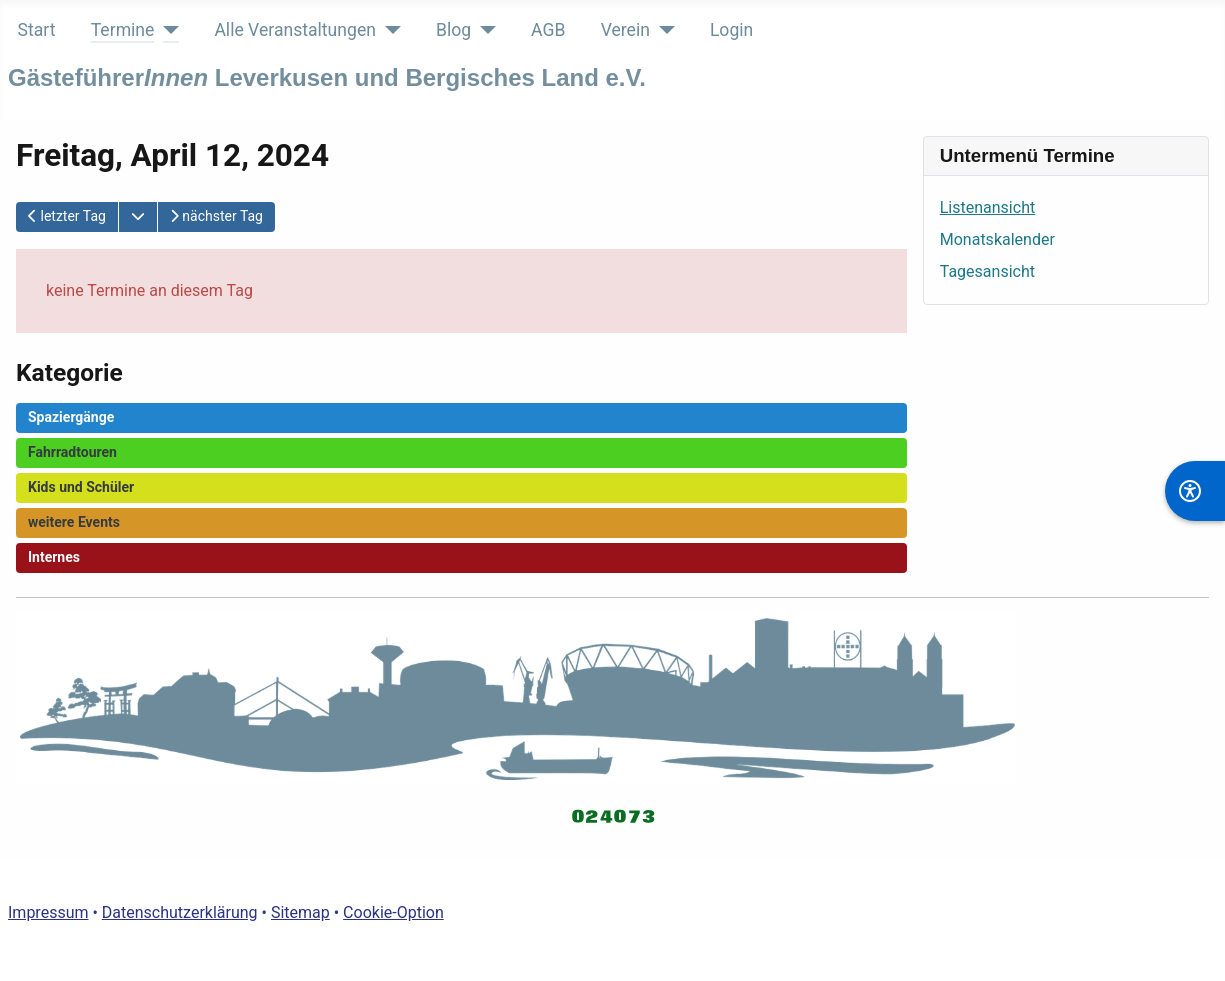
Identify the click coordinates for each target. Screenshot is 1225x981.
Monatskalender (997, 239)
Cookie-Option (393, 912)
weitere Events (74, 522)
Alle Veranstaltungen (295, 30)
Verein (625, 30)
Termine (123, 30)
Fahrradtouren (72, 452)
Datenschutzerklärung (180, 912)
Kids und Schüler (81, 487)
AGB (548, 30)
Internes (54, 557)
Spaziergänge (71, 417)
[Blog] (483, 30)
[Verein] (662, 30)
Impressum (48, 912)
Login (731, 30)
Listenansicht (987, 207)
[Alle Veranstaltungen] (388, 30)
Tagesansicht (987, 271)
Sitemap (300, 912)
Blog (453, 30)
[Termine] (166, 30)
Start (37, 30)
